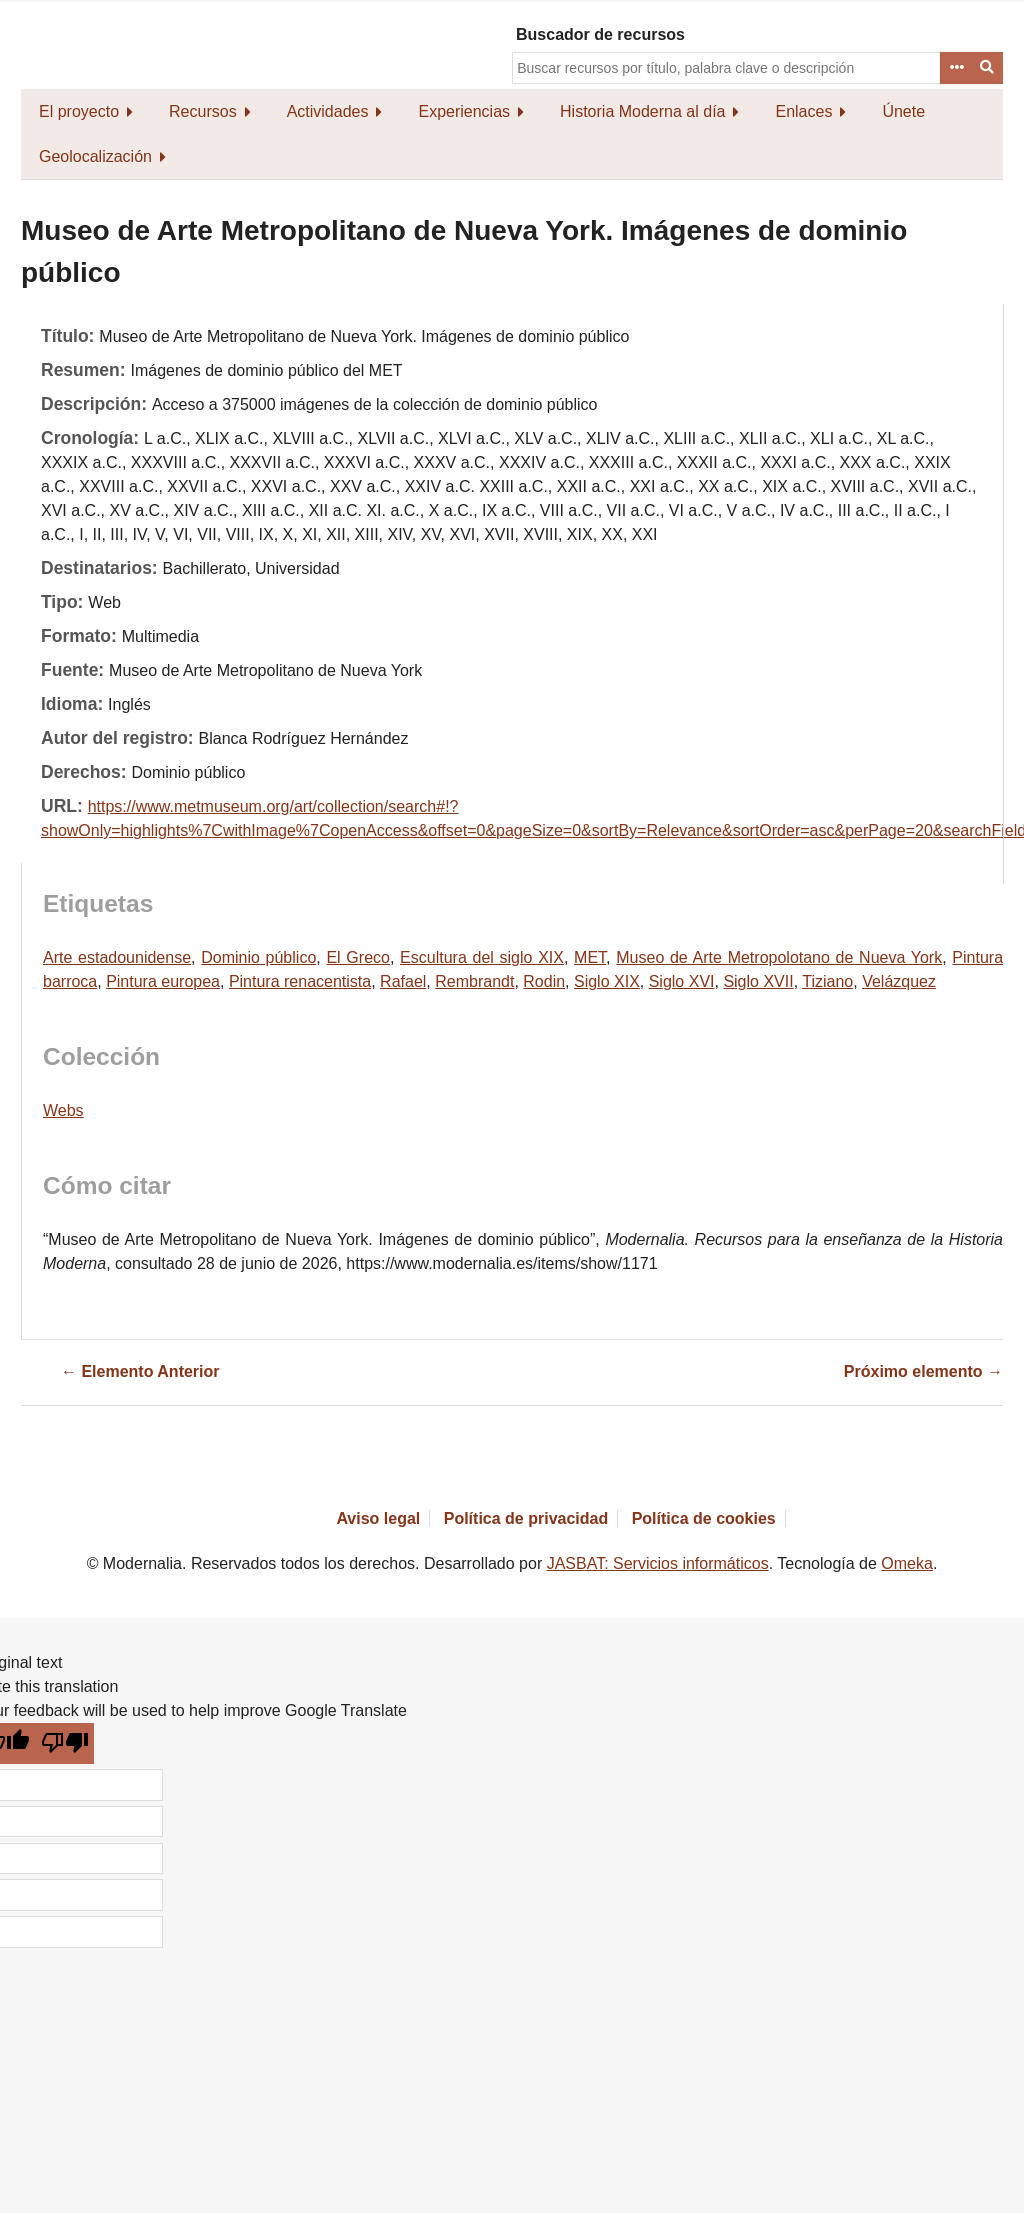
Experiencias (464, 111)
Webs (63, 1110)
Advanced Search (956, 68)
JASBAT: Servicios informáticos (658, 1563)
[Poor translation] (65, 1743)
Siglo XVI (682, 981)
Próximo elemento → (923, 1371)
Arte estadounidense (117, 957)
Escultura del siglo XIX (482, 957)
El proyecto (79, 111)
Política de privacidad (526, 1518)
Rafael (403, 981)
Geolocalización (95, 156)
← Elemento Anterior (140, 1371)
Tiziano (827, 981)
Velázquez (899, 981)
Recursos (203, 111)
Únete (903, 111)
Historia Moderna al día (642, 111)
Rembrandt (474, 981)
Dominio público (258, 957)
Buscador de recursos (600, 34)
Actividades (328, 111)
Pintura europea (163, 981)
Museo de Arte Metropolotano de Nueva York (779, 957)
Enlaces (803, 111)
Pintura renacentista (300, 981)
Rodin (544, 981)
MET (590, 957)
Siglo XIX (607, 981)
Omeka (907, 1563)
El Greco (358, 957)
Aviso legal (378, 1518)
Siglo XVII (758, 981)
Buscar (988, 68)
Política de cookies (704, 1518)
